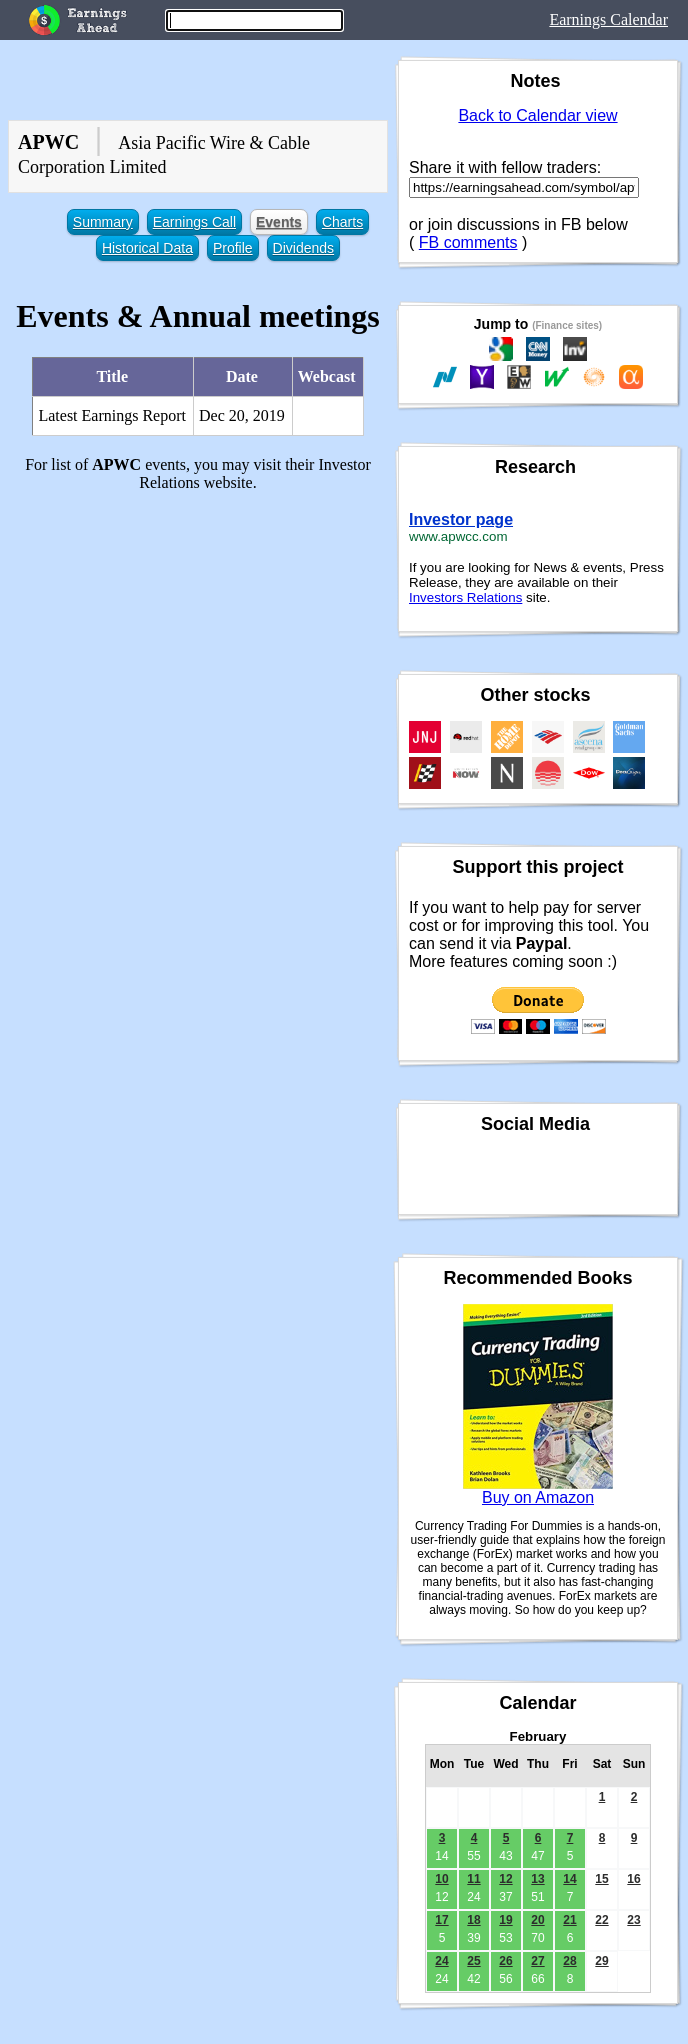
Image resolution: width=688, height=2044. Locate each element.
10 (441, 1879)
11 (473, 1879)
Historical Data (147, 248)
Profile (233, 248)
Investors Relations (465, 597)
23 (633, 1920)
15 (601, 1879)
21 (569, 1920)
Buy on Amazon (538, 1497)
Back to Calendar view (537, 115)
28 (569, 1961)
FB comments (468, 242)
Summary (103, 222)
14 (569, 1879)
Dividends (303, 248)
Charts (342, 222)
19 (505, 1920)
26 (505, 1961)
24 (441, 1961)
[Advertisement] (198, 648)
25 (473, 1961)
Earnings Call (194, 222)
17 (441, 1920)
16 (633, 1879)
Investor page (461, 519)
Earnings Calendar (608, 19)
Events (279, 222)
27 (537, 1961)
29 (601, 1961)
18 (473, 1920)
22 (601, 1920)
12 (505, 1879)
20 (537, 1920)
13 (537, 1879)
